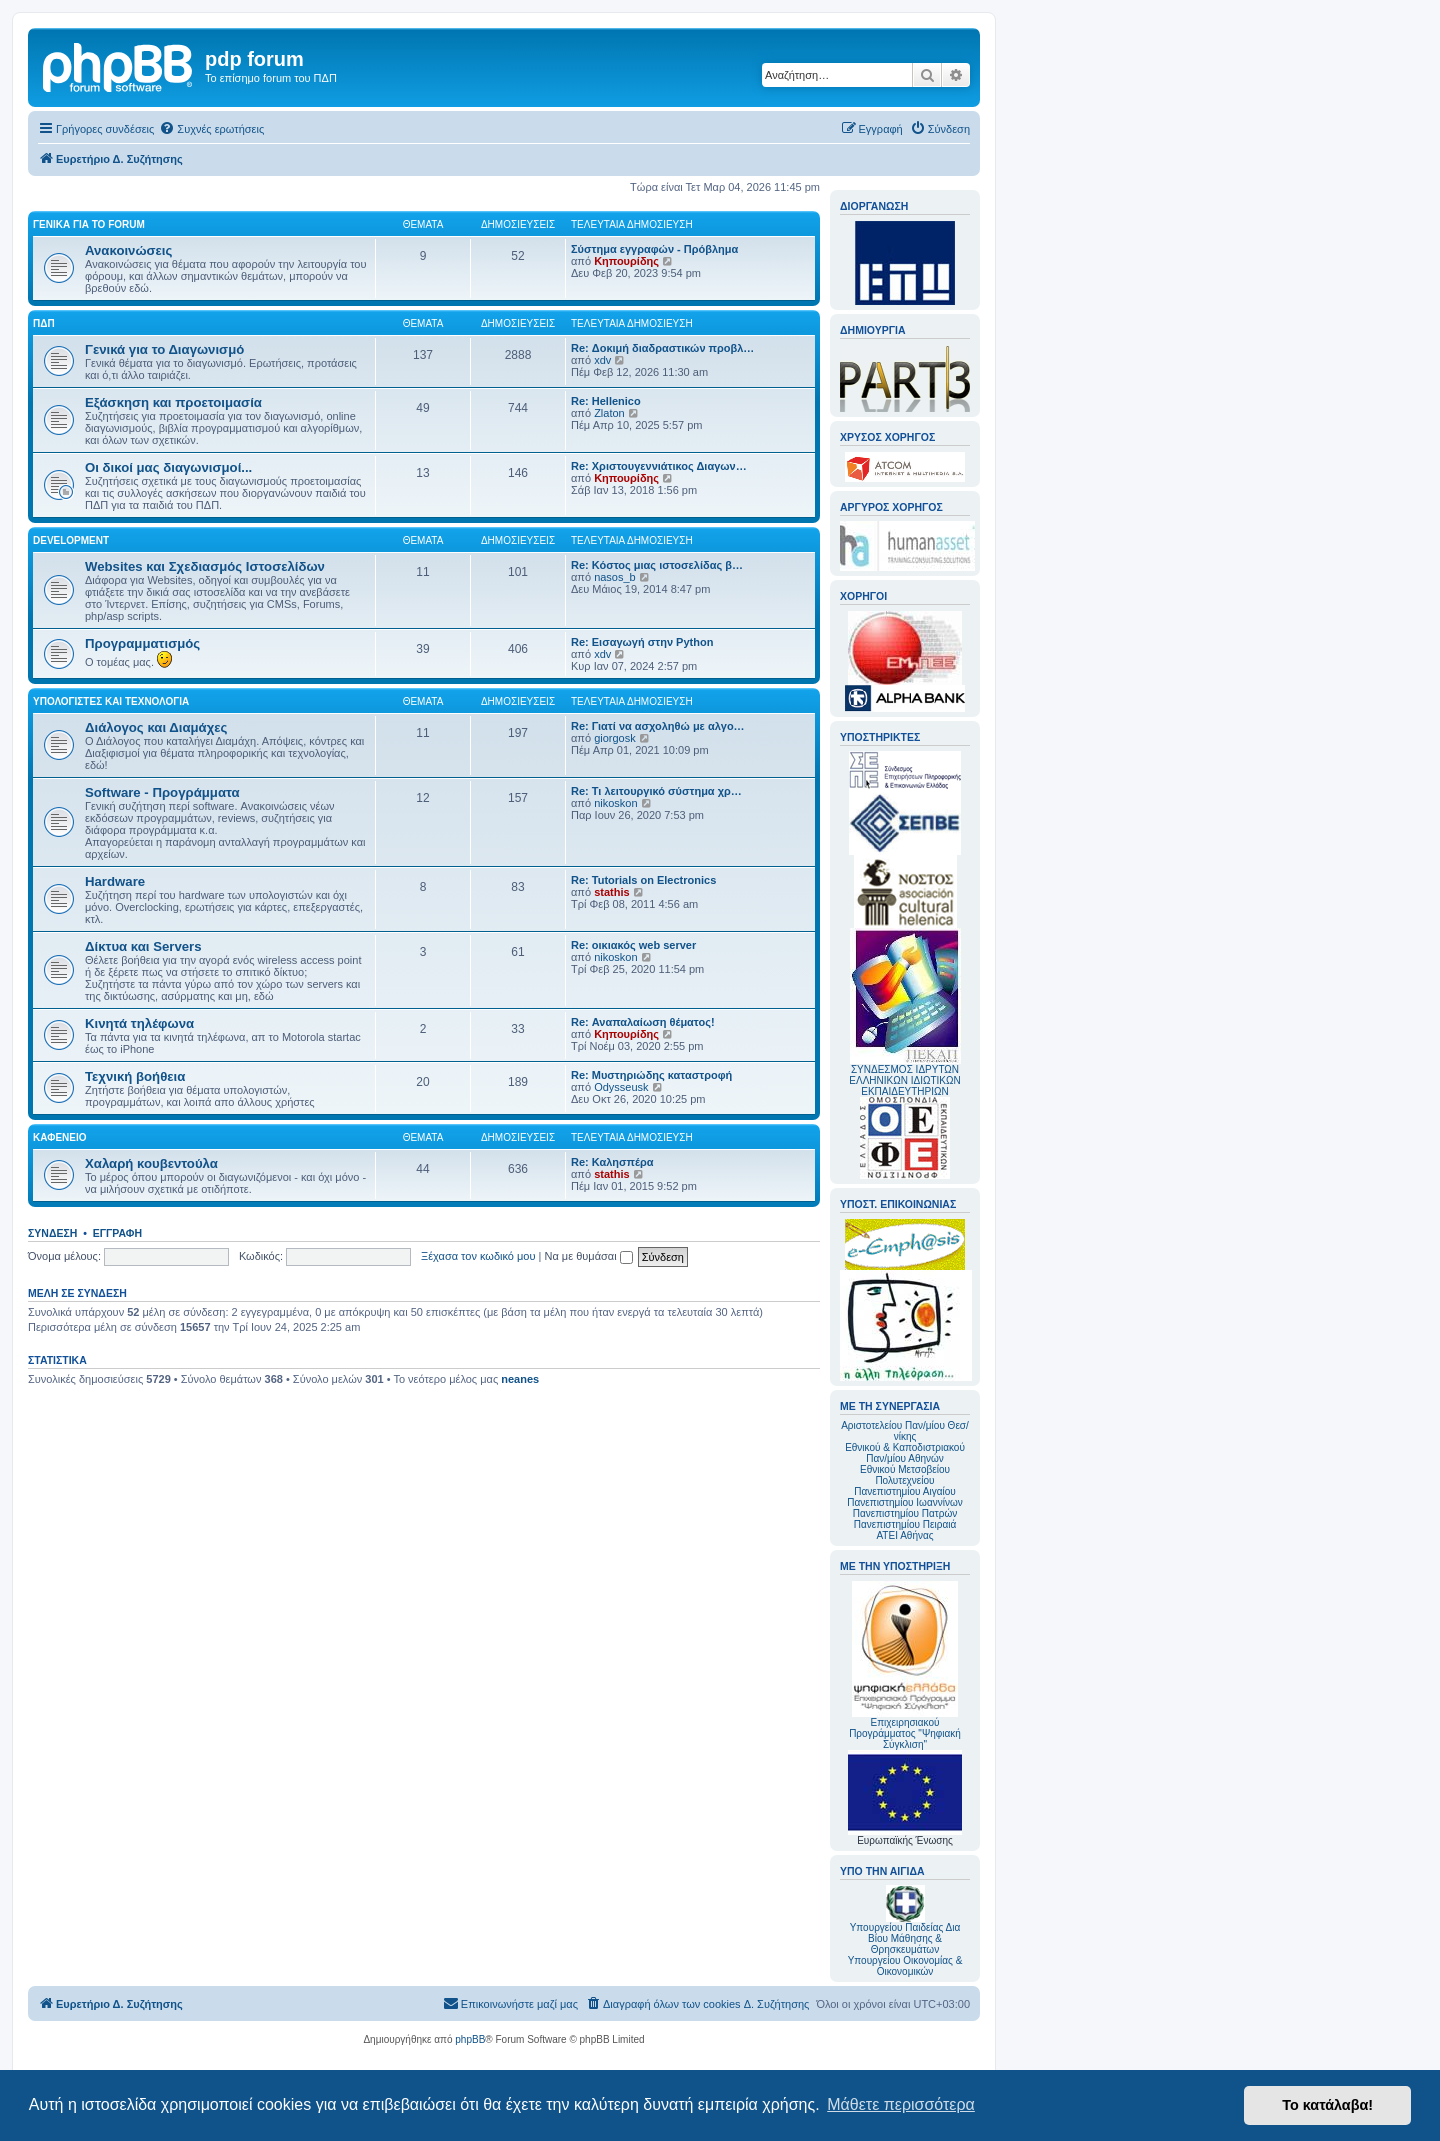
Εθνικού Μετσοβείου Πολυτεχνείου (905, 1475)
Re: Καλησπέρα (612, 1162)
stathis (611, 892)
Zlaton (609, 413)
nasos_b (615, 577)
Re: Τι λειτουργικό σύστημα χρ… (656, 791)
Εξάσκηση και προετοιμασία (173, 402)
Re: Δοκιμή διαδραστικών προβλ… (662, 348)
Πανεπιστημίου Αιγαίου (904, 1491)
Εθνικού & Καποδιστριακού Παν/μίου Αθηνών (905, 1453)
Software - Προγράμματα (162, 792)
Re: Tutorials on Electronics (643, 880)
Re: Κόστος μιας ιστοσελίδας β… (657, 565)
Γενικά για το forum (89, 224)
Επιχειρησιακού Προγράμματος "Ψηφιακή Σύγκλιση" (905, 1665)
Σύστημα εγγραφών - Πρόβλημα (654, 249)
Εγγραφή (117, 1233)
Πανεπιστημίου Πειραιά (905, 1524)
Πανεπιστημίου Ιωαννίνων (904, 1502)
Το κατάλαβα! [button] (1327, 2105)
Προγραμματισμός (142, 643)
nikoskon (615, 803)
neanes (520, 1379)
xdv (602, 360)
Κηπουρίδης (626, 261)
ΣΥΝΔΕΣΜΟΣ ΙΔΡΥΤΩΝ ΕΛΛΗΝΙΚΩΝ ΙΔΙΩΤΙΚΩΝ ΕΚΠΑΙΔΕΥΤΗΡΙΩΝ (904, 1080)
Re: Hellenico (606, 401)
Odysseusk (621, 1087)
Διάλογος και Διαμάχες (156, 727)
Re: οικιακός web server (633, 945)
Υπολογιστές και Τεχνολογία (111, 701)
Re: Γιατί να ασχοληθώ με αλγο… (658, 726)
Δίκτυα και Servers (143, 946)
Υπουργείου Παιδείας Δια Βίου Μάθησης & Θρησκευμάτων (905, 1938)
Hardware (115, 881)
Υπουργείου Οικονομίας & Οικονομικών (905, 1966)
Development (71, 540)
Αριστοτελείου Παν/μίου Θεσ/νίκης (905, 1431)
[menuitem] (211, 129)
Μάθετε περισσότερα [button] (901, 2104)
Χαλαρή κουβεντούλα (151, 1163)
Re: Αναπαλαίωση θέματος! (643, 1022)
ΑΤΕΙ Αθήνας (904, 1535)
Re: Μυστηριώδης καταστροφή (651, 1075)
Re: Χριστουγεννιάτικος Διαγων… (659, 466)
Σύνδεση (52, 1233)
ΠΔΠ (44, 323)
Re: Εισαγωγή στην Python (642, 642)
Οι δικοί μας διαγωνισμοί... (168, 467)
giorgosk (615, 738)
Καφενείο (60, 1137)
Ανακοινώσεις (128, 250)
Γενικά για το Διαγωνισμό (164, 349)
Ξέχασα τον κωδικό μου (478, 1256)
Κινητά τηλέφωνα (139, 1023)
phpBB (470, 2039)
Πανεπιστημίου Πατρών (905, 1513)
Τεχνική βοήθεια (135, 1076)
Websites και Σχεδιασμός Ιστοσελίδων (205, 566)
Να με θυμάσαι (589, 1256)
